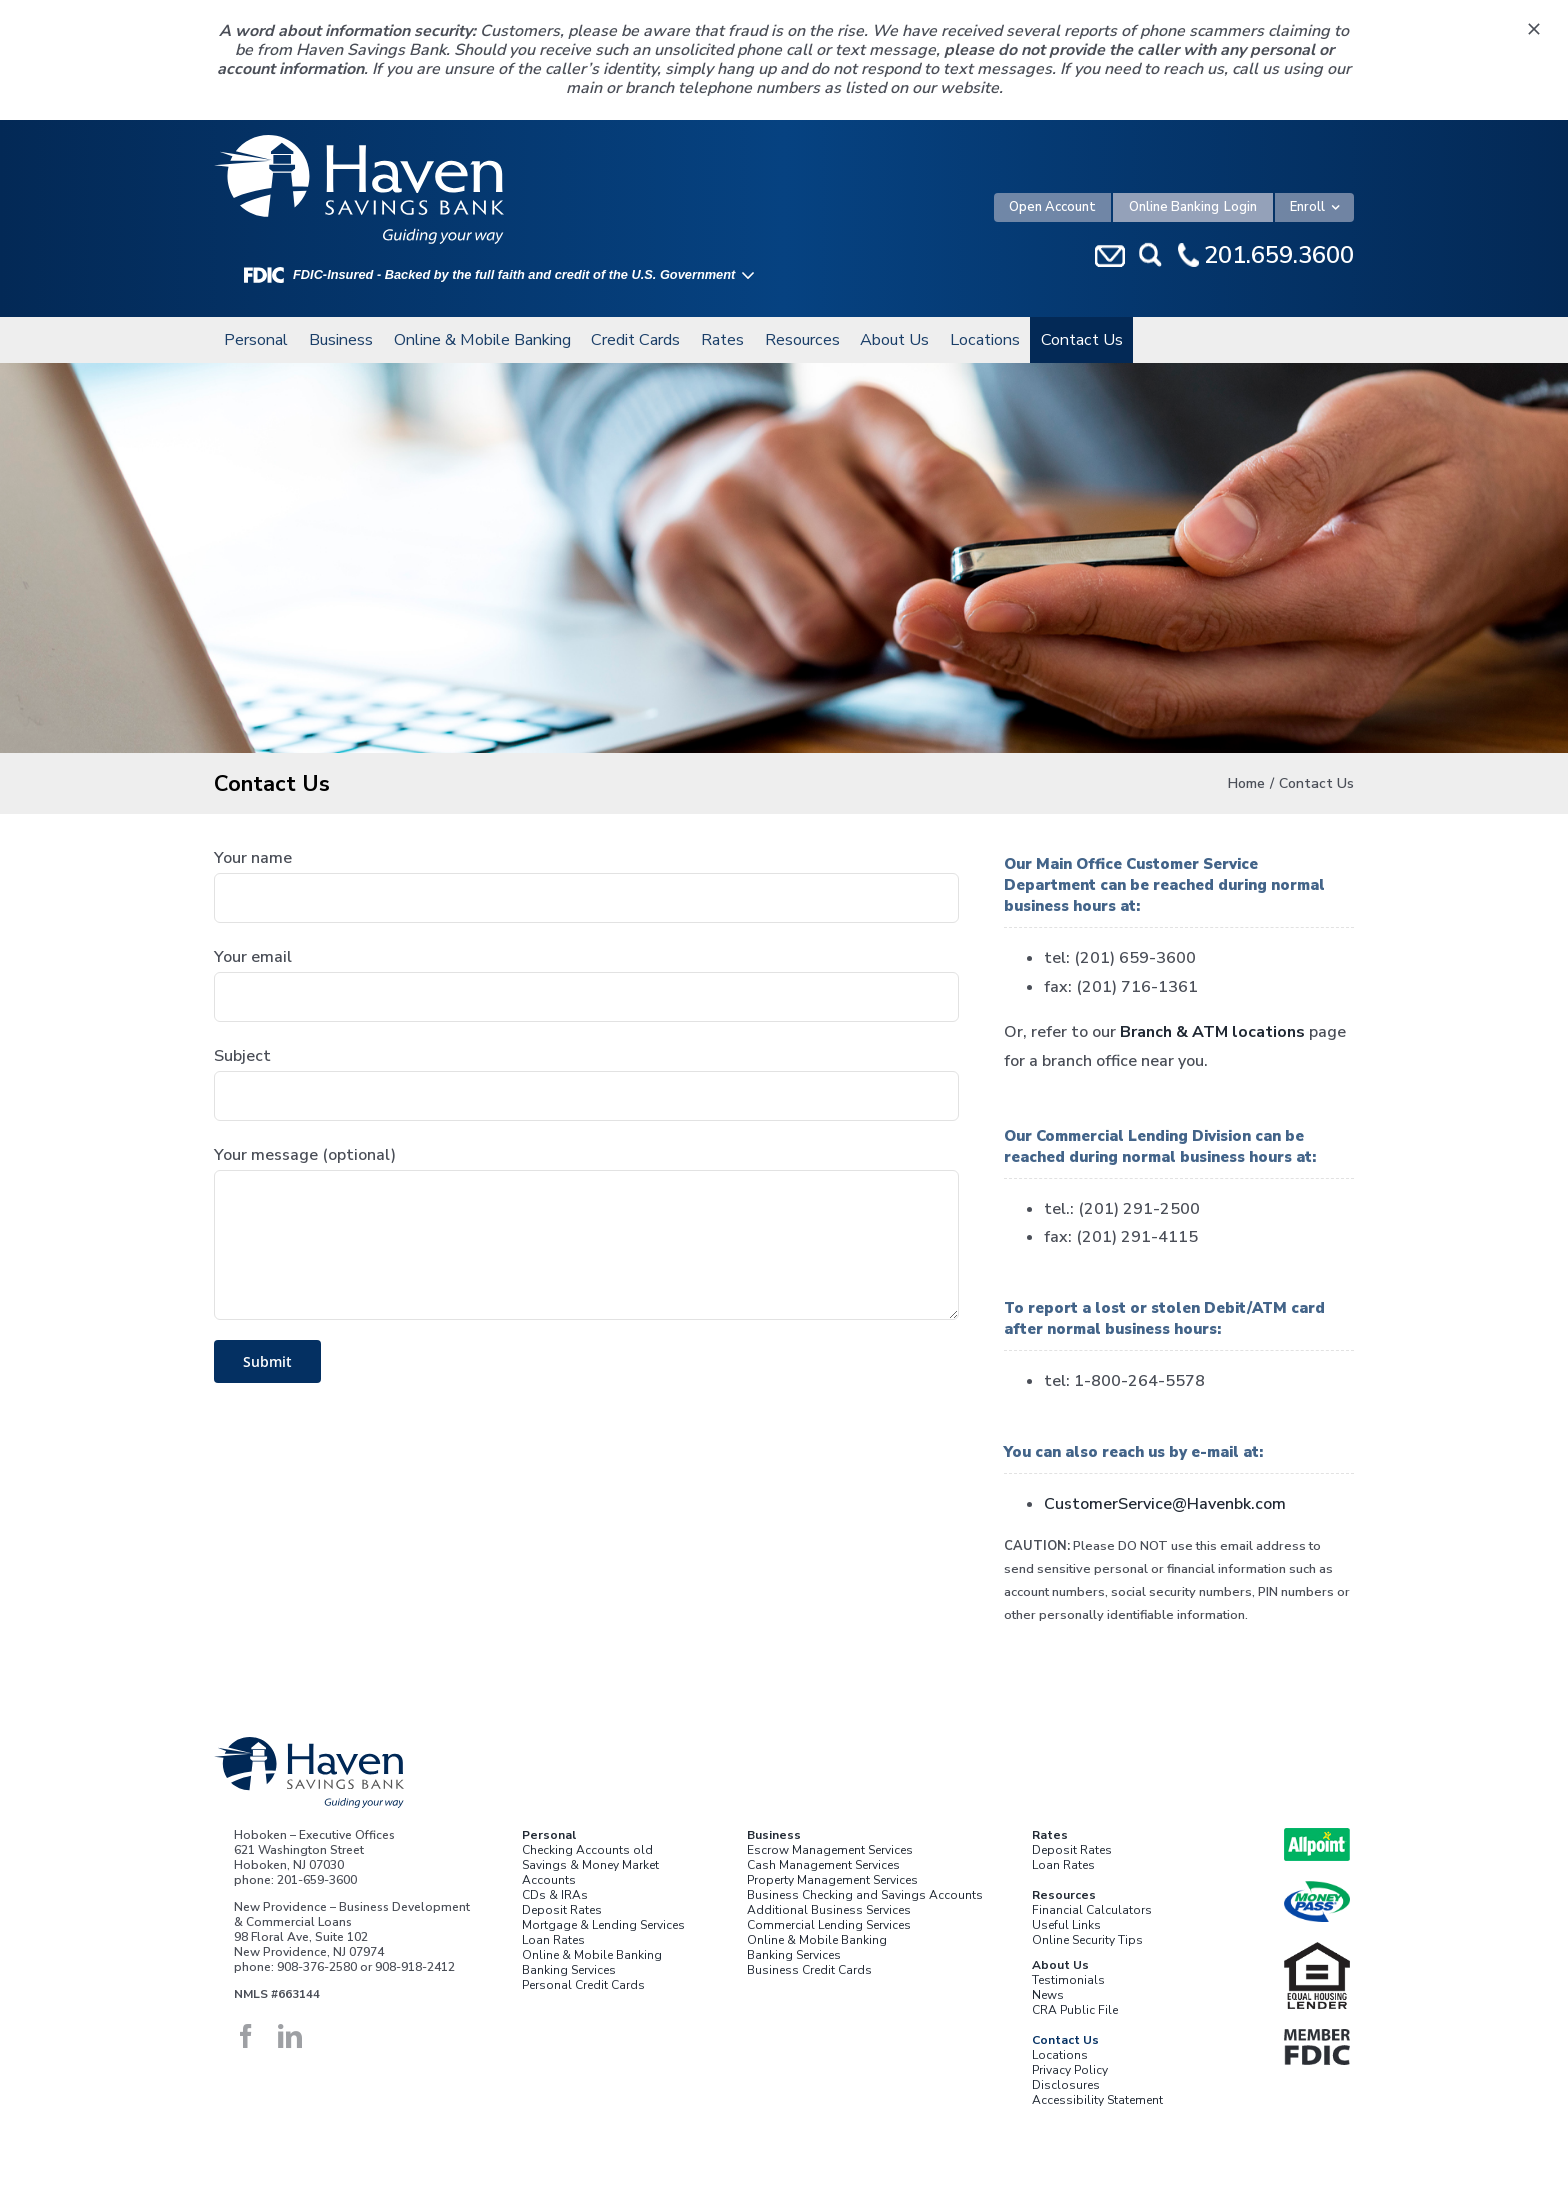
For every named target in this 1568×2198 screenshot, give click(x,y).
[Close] (1534, 29)
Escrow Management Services (830, 1850)
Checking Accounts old (587, 1850)
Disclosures (1066, 2085)
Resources (1064, 1895)
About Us (1060, 1965)
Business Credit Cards (809, 1970)
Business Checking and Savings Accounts (865, 1895)
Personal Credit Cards (583, 1985)
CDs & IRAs (555, 1895)
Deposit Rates (562, 1910)
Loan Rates (553, 1940)
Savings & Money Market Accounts (590, 1872)
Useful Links (1066, 1925)
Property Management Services (832, 1880)
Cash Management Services (823, 1865)
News (1048, 1995)
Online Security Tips (1087, 1940)
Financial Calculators (1092, 1910)
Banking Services (569, 1970)
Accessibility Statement (1097, 2100)
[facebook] (246, 2036)
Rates (1050, 1835)
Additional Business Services (829, 1910)
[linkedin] (290, 2036)
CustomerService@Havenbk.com (1165, 1504)
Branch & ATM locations (1212, 1032)
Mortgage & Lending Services (603, 1925)
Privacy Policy (1070, 2070)
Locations (1060, 2055)
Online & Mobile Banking (592, 1955)
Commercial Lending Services (829, 1925)
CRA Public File (1075, 2010)
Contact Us (1065, 2040)
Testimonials (1068, 1980)
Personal (549, 1835)
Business (774, 1835)
